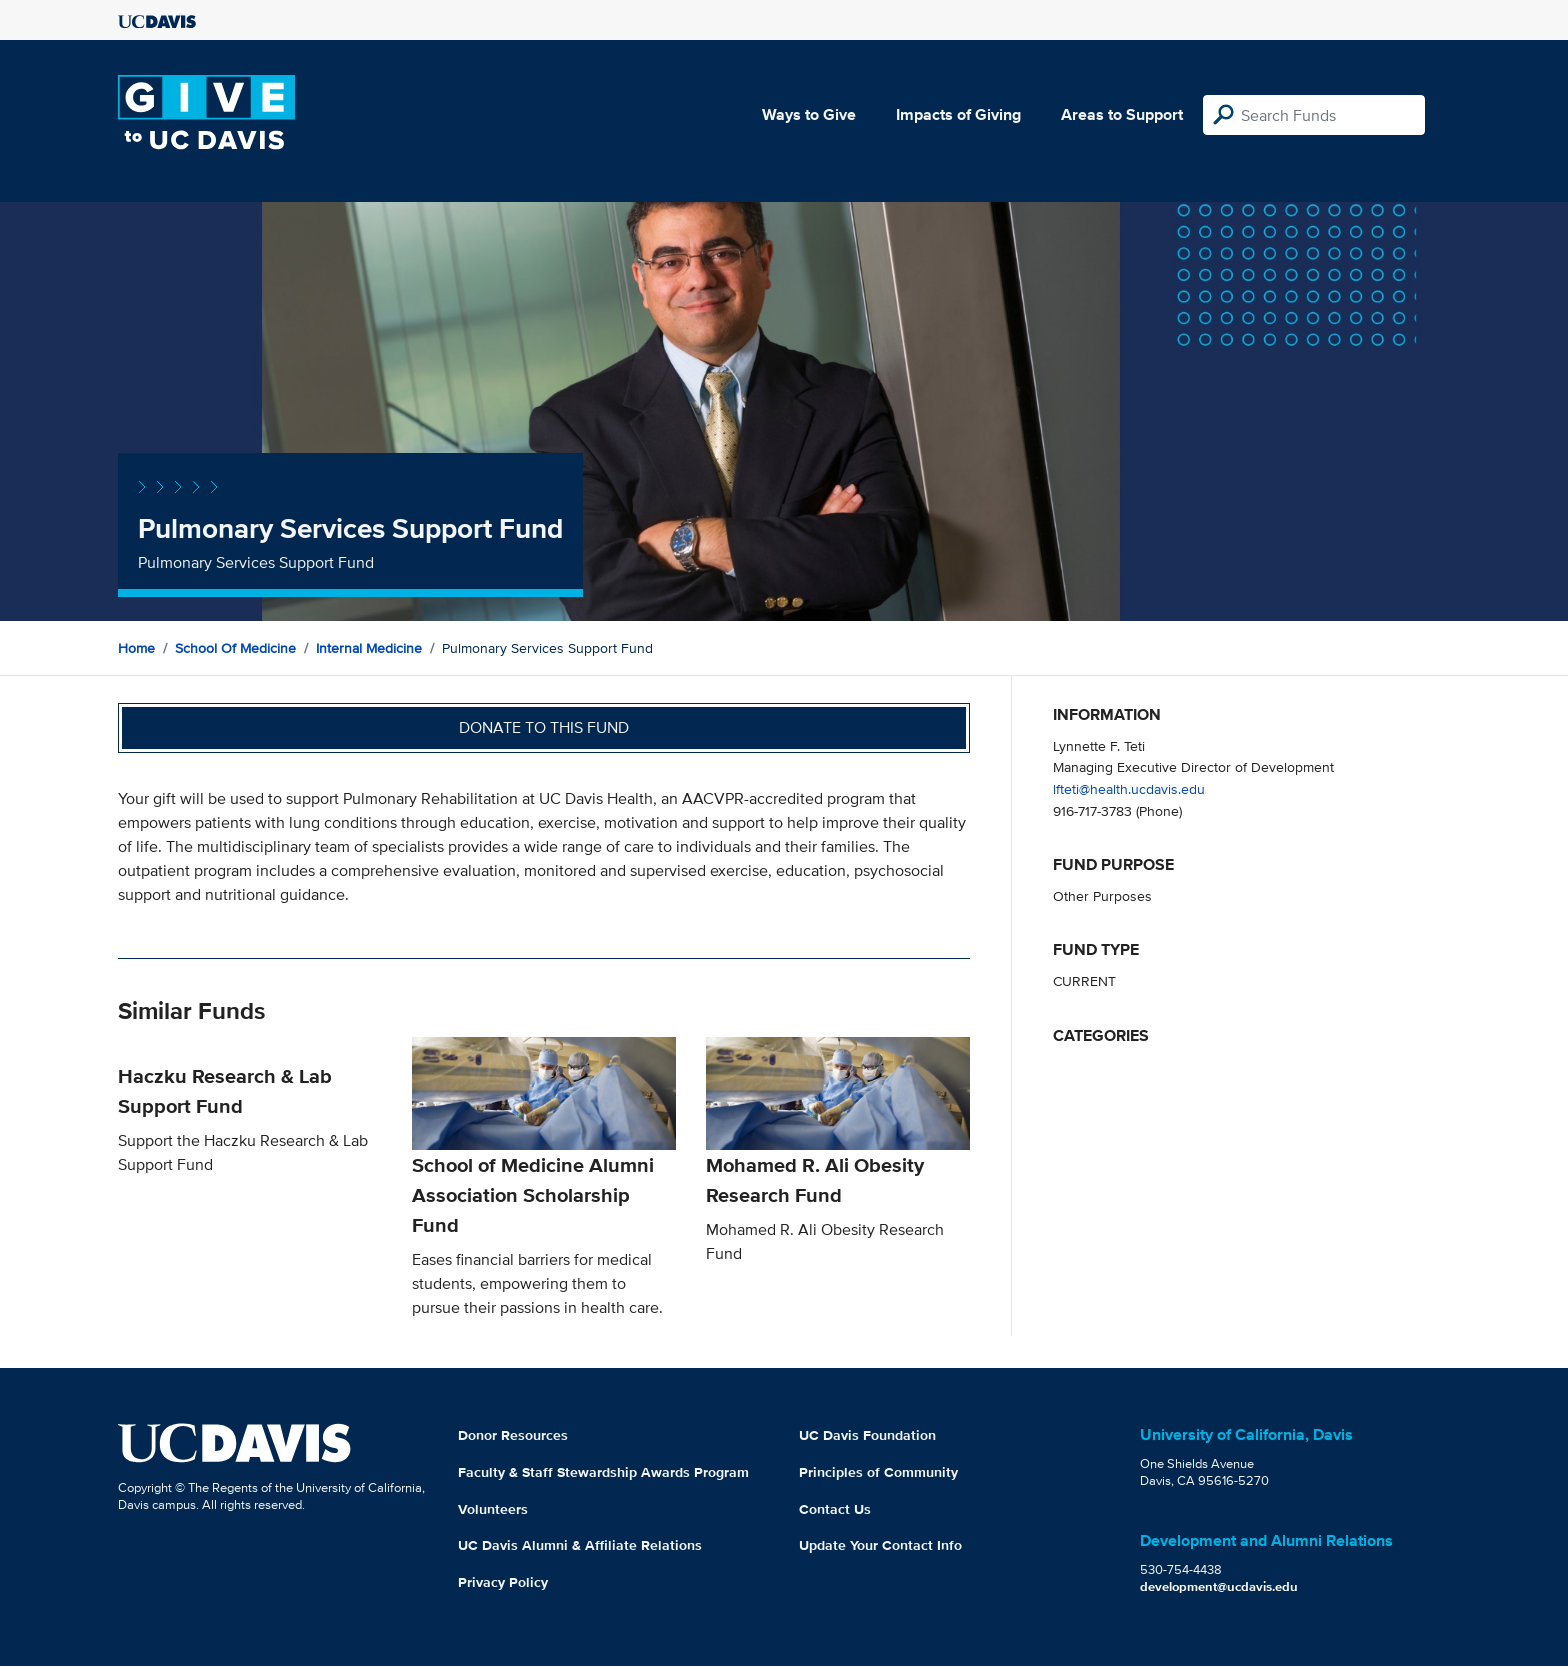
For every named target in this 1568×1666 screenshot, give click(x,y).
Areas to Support (1122, 114)
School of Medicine (235, 648)
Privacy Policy (503, 1582)
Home (136, 648)
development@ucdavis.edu (1219, 1586)
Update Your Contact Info (880, 1545)
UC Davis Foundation (867, 1435)
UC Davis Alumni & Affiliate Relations (580, 1545)
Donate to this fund (544, 727)
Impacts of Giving (958, 114)
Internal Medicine (369, 648)
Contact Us (835, 1509)
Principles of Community (878, 1472)
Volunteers (493, 1509)
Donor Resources (513, 1435)
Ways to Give (809, 114)
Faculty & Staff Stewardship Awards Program (603, 1472)
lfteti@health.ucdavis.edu (1129, 788)
